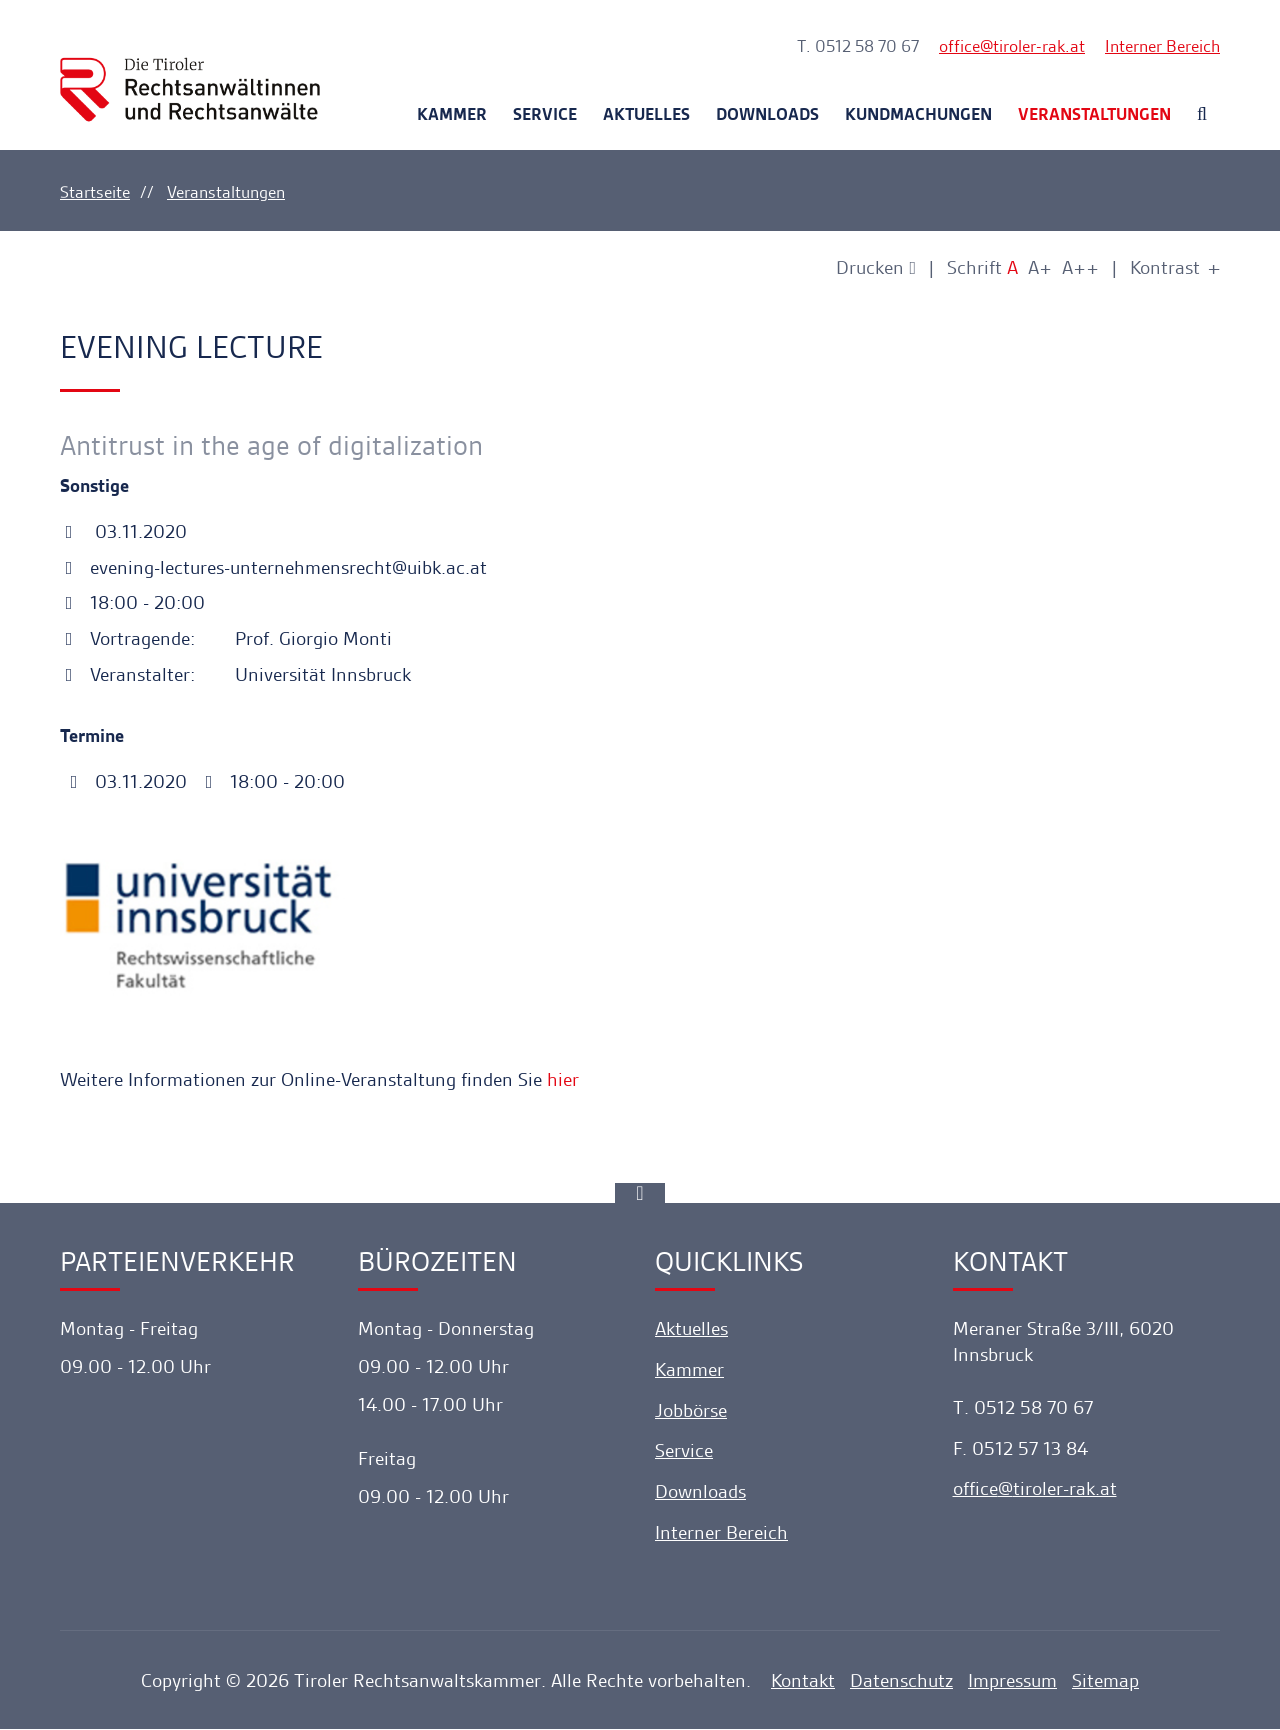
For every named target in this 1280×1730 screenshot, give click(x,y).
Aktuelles (646, 114)
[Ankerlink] (640, 1193)
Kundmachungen (918, 114)
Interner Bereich (1162, 46)
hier (563, 1080)
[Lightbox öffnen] (441, 926)
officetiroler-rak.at (1012, 46)
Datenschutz (901, 1681)
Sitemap (1105, 1681)
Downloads (767, 114)
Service (545, 114)
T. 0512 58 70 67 (858, 46)
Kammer (452, 114)
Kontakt (803, 1681)
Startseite (95, 192)
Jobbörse (691, 1410)
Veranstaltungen (1094, 114)
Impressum (1012, 1681)
